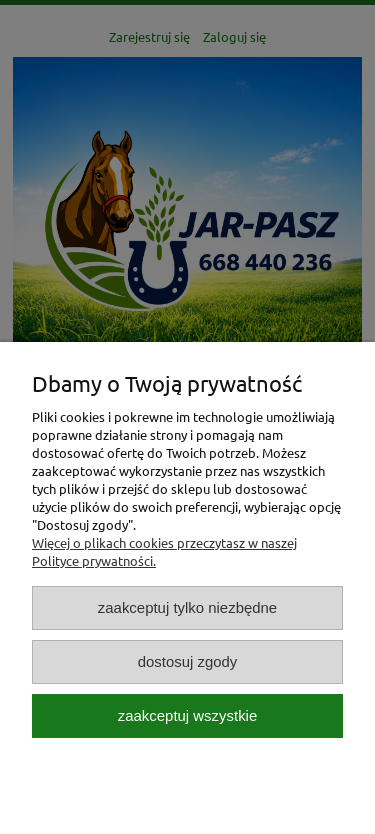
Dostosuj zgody (188, 661)
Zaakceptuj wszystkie (187, 715)
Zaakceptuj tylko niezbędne (187, 607)
